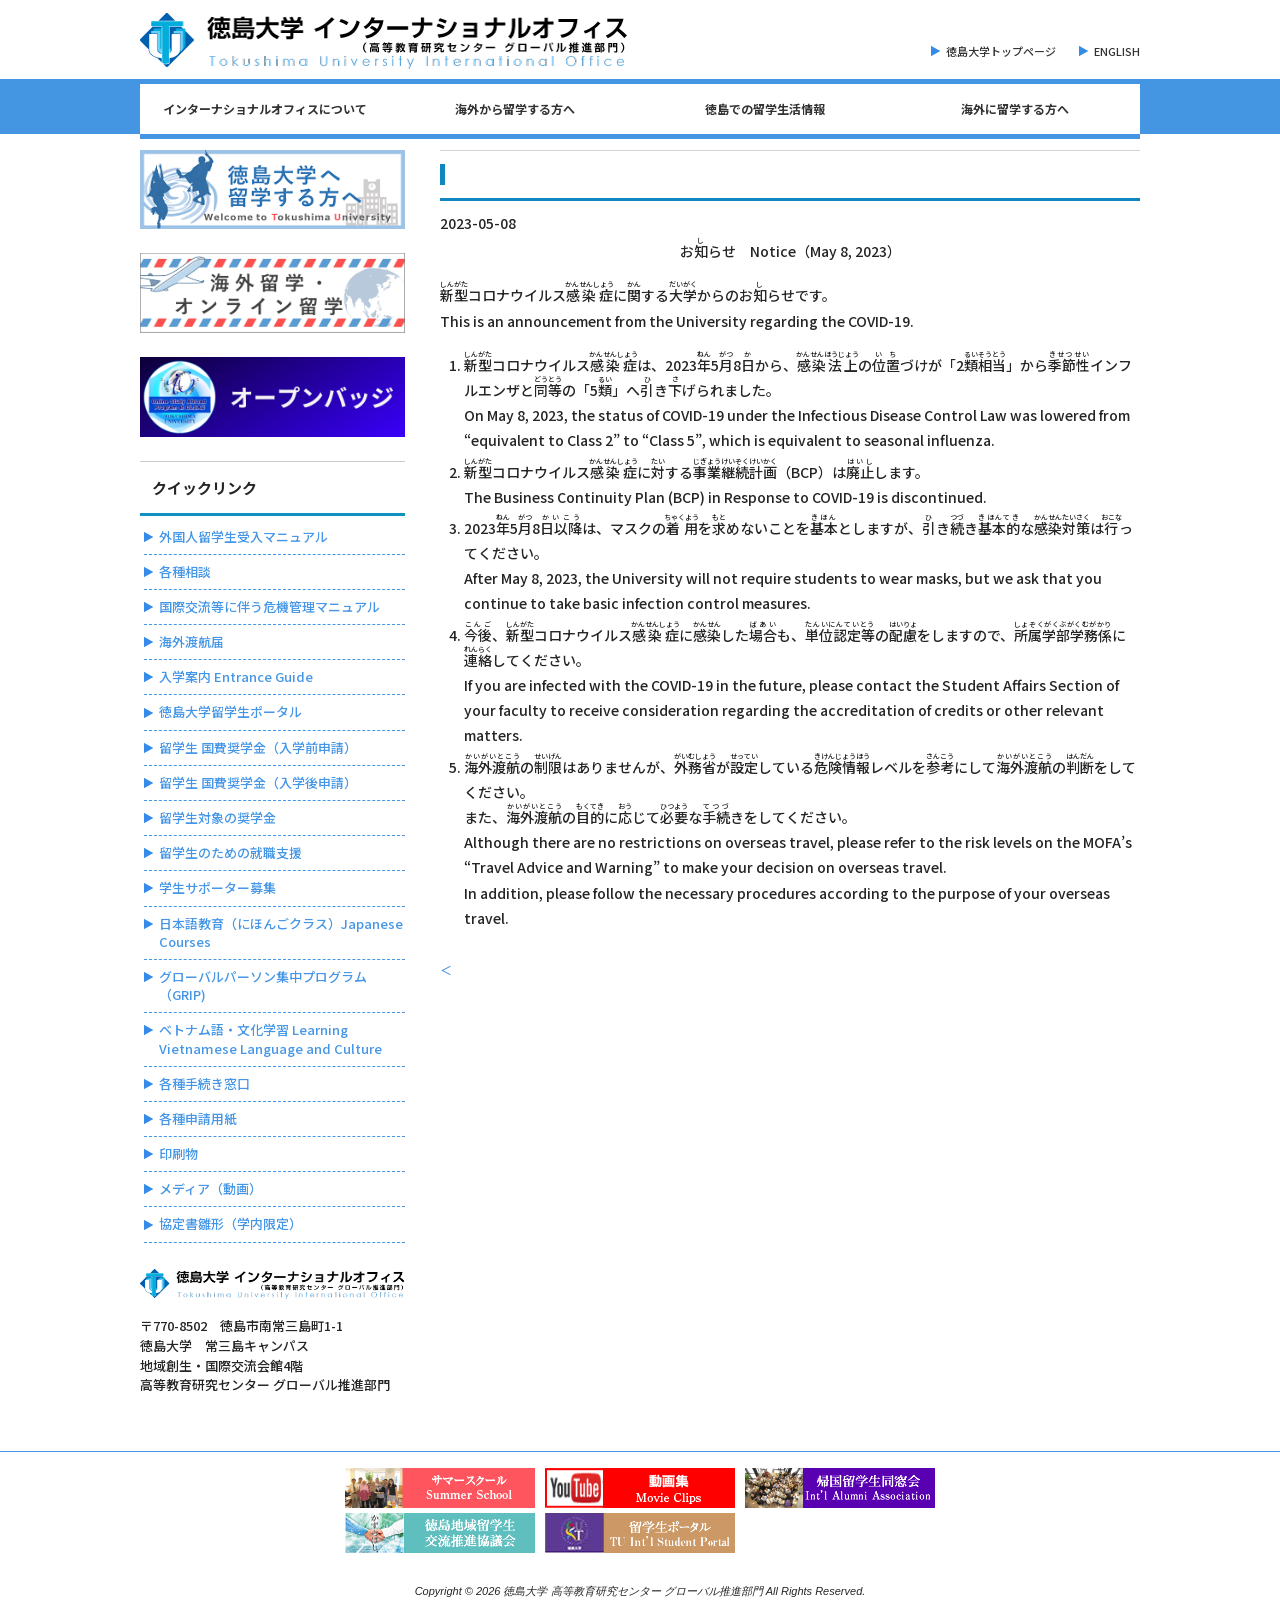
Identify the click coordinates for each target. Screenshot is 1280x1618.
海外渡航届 (191, 641)
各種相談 (185, 571)
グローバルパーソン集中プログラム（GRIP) (263, 985)
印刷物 (178, 1153)
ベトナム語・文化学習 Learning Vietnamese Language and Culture (270, 1038)
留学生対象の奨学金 (217, 817)
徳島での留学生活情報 (765, 108)
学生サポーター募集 (217, 887)
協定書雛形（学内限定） (230, 1223)
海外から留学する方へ (515, 108)
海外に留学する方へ (1015, 108)
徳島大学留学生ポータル (230, 711)
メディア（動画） (210, 1188)
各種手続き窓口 (204, 1083)
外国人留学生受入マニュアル (243, 536)
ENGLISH (1117, 51)
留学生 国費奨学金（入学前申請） (258, 747)
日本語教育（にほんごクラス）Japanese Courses (281, 932)
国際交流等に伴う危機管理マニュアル (269, 606)
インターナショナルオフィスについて (265, 108)
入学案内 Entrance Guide (236, 676)
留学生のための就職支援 (230, 852)
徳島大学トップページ (1001, 51)
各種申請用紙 (198, 1118)
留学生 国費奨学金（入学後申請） (258, 782)
